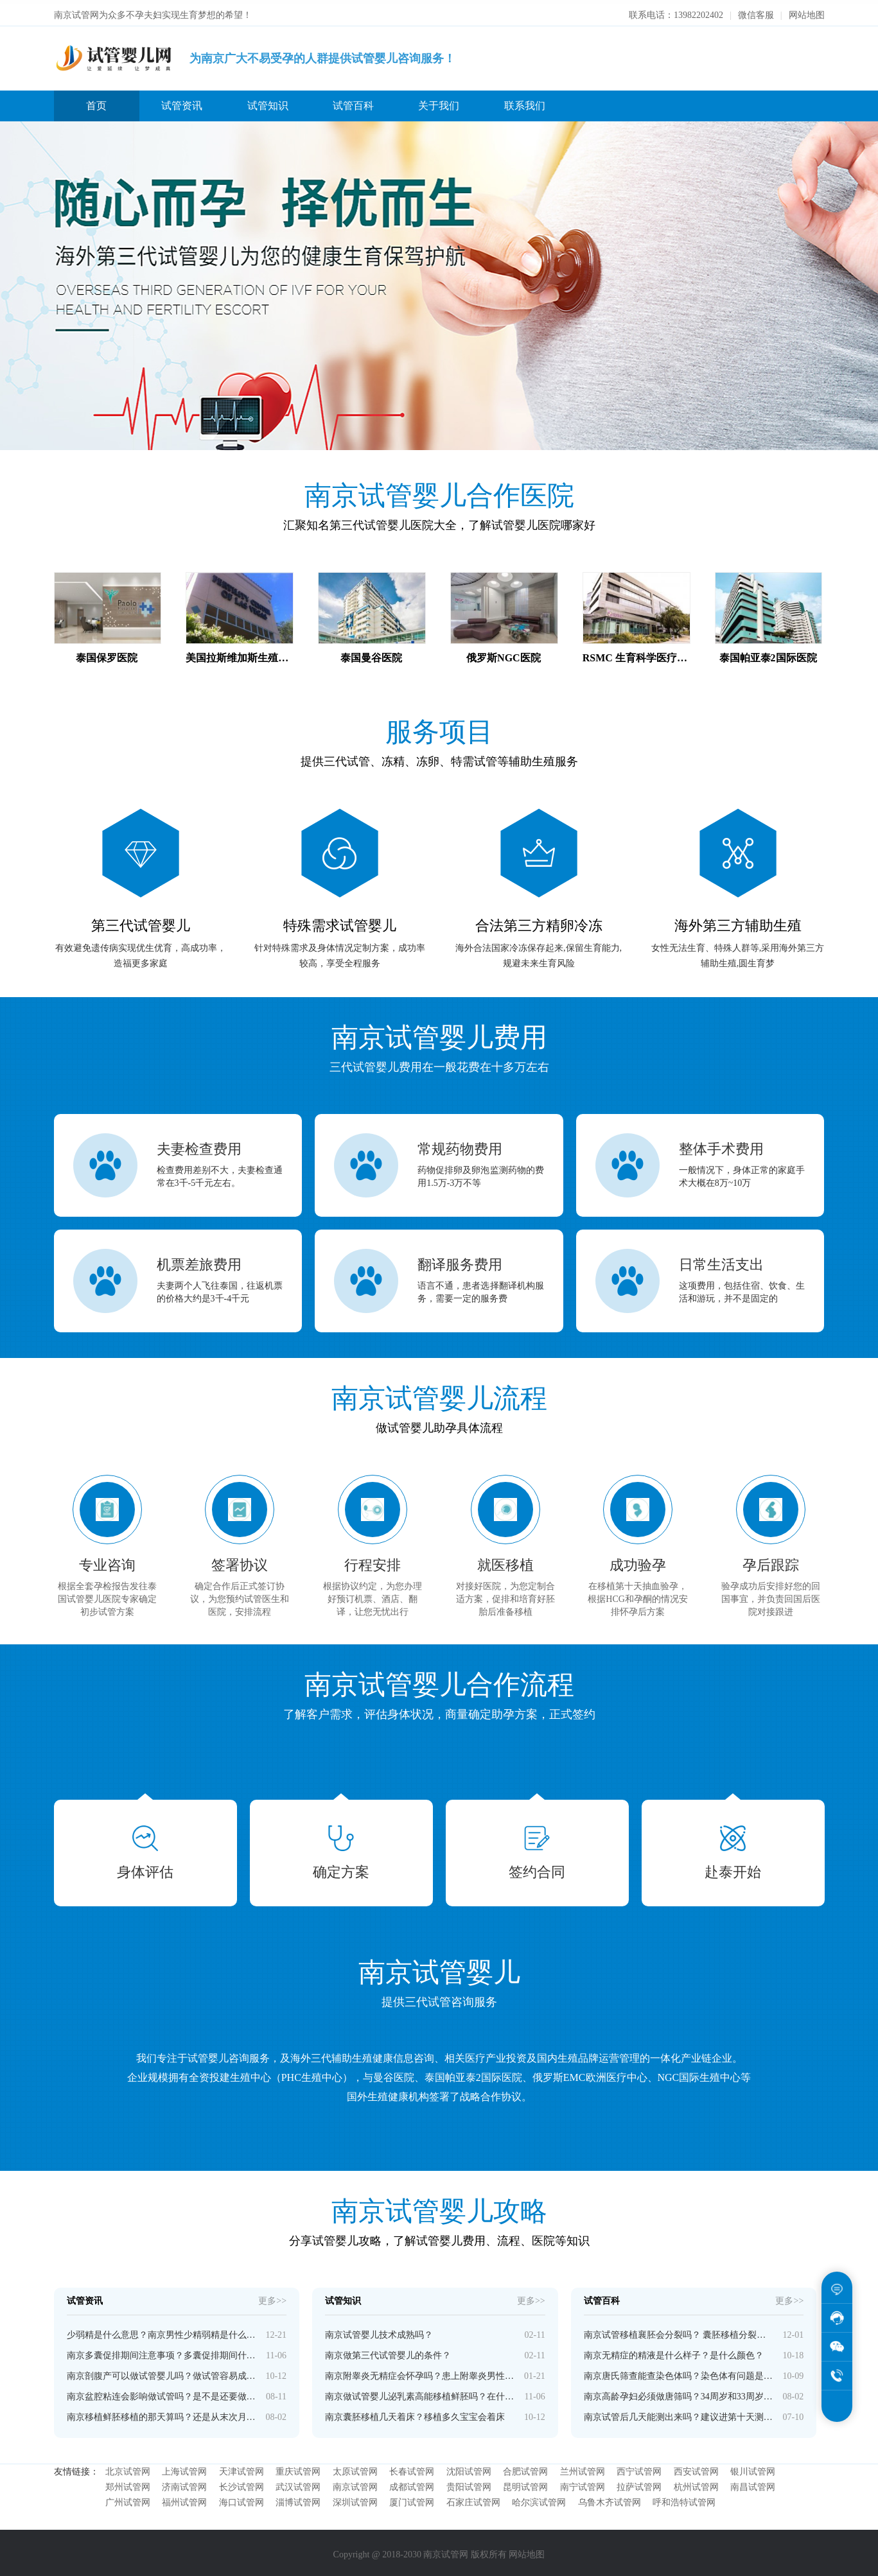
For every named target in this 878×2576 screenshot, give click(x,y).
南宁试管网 (582, 2483)
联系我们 (524, 101)
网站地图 (807, 11)
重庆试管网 (298, 2468)
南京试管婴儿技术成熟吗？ (379, 2331)
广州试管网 (127, 2498)
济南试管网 (184, 2483)
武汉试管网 (298, 2483)
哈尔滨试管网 (539, 2498)
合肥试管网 (525, 2468)
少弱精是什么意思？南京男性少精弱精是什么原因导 (161, 2331)
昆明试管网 (525, 2483)
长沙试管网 (241, 2483)
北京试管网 (127, 2468)
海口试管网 (241, 2498)
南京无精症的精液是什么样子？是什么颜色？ (674, 2351)
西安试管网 (696, 2468)
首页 (96, 101)
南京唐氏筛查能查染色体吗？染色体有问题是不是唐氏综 (678, 2372)
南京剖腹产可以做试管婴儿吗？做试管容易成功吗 (161, 2372)
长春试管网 (411, 2468)
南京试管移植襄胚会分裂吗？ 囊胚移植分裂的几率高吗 (678, 2331)
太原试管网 (355, 2468)
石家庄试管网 (473, 2498)
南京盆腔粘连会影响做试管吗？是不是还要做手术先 (161, 2393)
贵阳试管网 (468, 2483)
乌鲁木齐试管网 (609, 2498)
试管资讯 (181, 101)
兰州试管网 (582, 2468)
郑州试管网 (127, 2483)
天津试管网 (241, 2468)
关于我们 (438, 101)
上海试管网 (184, 2468)
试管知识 (267, 101)
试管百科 (353, 101)
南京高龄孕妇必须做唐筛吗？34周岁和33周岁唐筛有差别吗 (678, 2393)
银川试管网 (752, 2468)
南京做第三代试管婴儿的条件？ (388, 2351)
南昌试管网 (752, 2483)
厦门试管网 (411, 2498)
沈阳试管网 (468, 2468)
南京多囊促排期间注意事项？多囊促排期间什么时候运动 (161, 2351)
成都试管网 (411, 2483)
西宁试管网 (639, 2468)
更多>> (272, 2297)
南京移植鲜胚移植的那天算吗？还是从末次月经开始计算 (161, 2413)
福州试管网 (184, 2498)
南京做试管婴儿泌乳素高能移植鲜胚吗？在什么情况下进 (419, 2393)
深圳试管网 (355, 2498)
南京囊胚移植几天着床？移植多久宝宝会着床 (415, 2413)
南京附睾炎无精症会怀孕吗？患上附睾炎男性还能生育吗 (419, 2372)
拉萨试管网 (639, 2483)
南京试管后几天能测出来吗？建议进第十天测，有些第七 (678, 2413)
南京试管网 (355, 2483)
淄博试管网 (298, 2498)
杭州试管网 (696, 2483)
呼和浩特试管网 (684, 2498)
